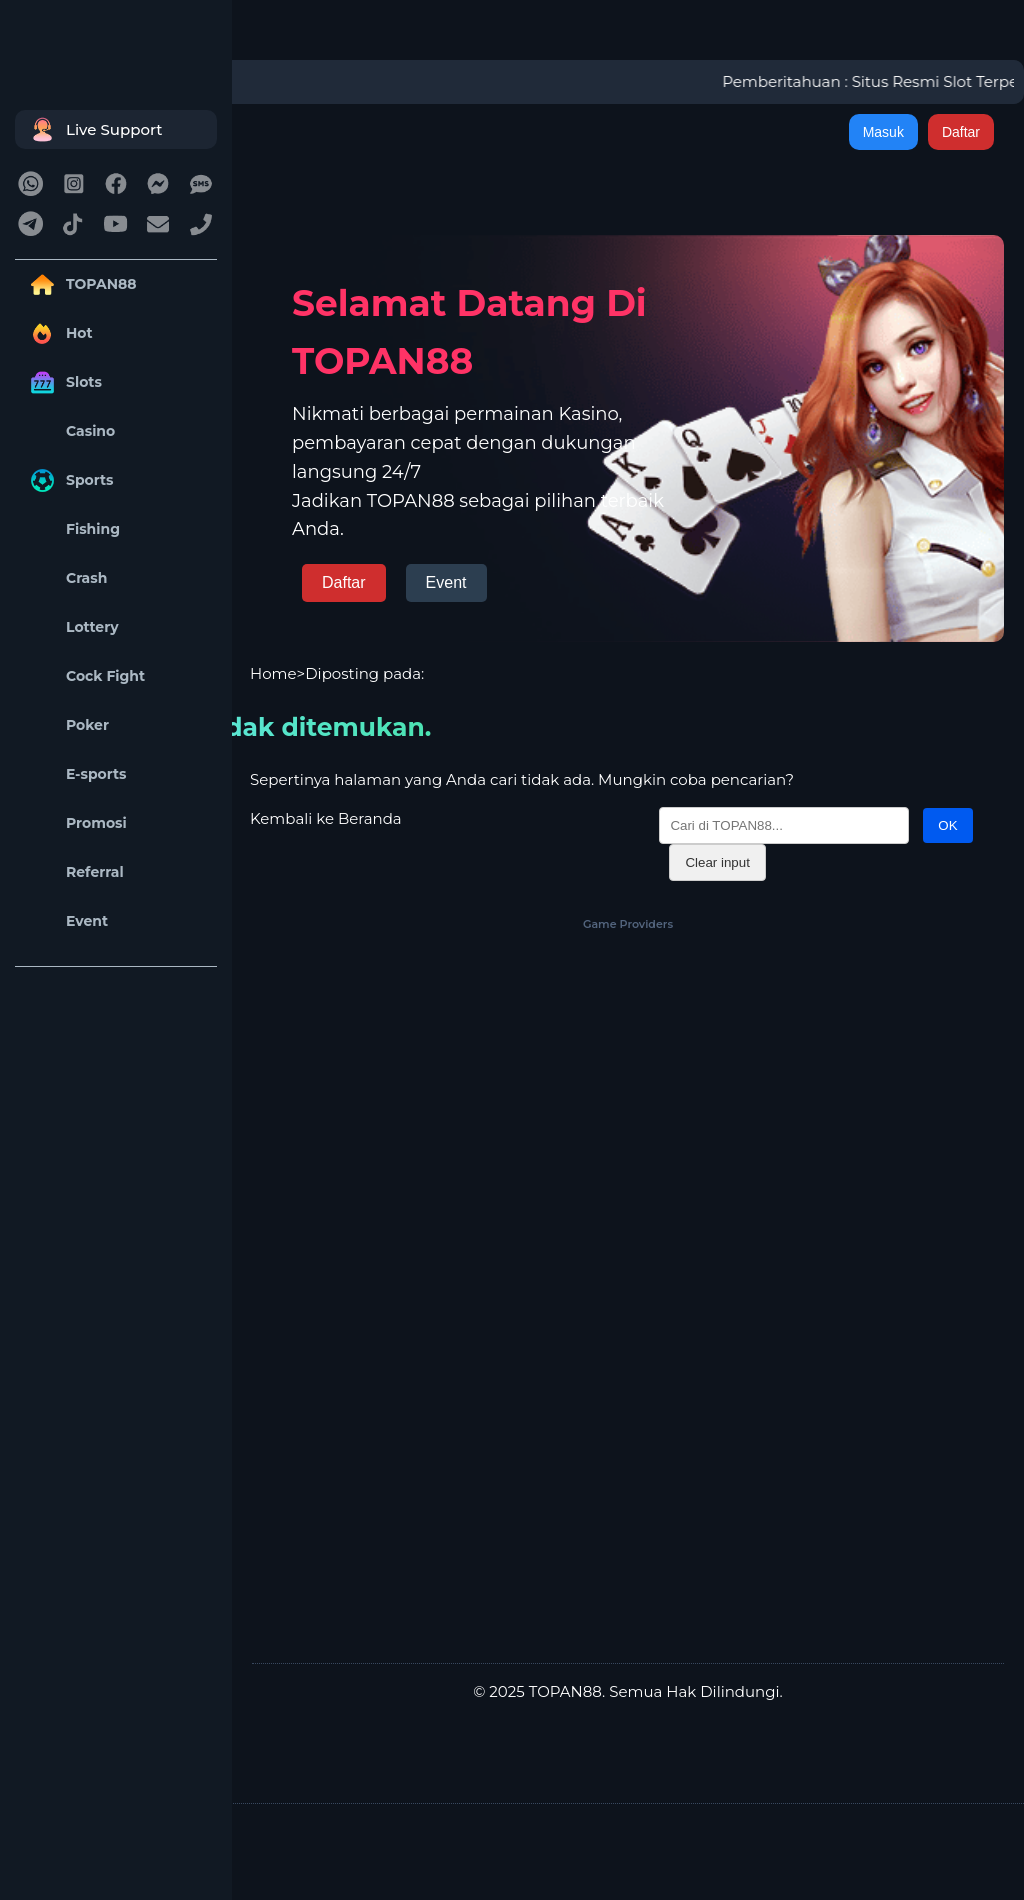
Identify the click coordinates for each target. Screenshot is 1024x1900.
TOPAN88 (80, 284)
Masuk (883, 132)
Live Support (94, 129)
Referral (74, 872)
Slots (63, 382)
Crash (66, 578)
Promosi (76, 823)
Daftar (961, 132)
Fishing (72, 529)
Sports (69, 480)
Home (273, 673)
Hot (59, 333)
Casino (70, 431)
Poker (67, 725)
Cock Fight (85, 676)
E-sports (76, 774)
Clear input (717, 862)
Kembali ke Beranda (326, 818)
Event (66, 921)
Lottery (72, 627)
